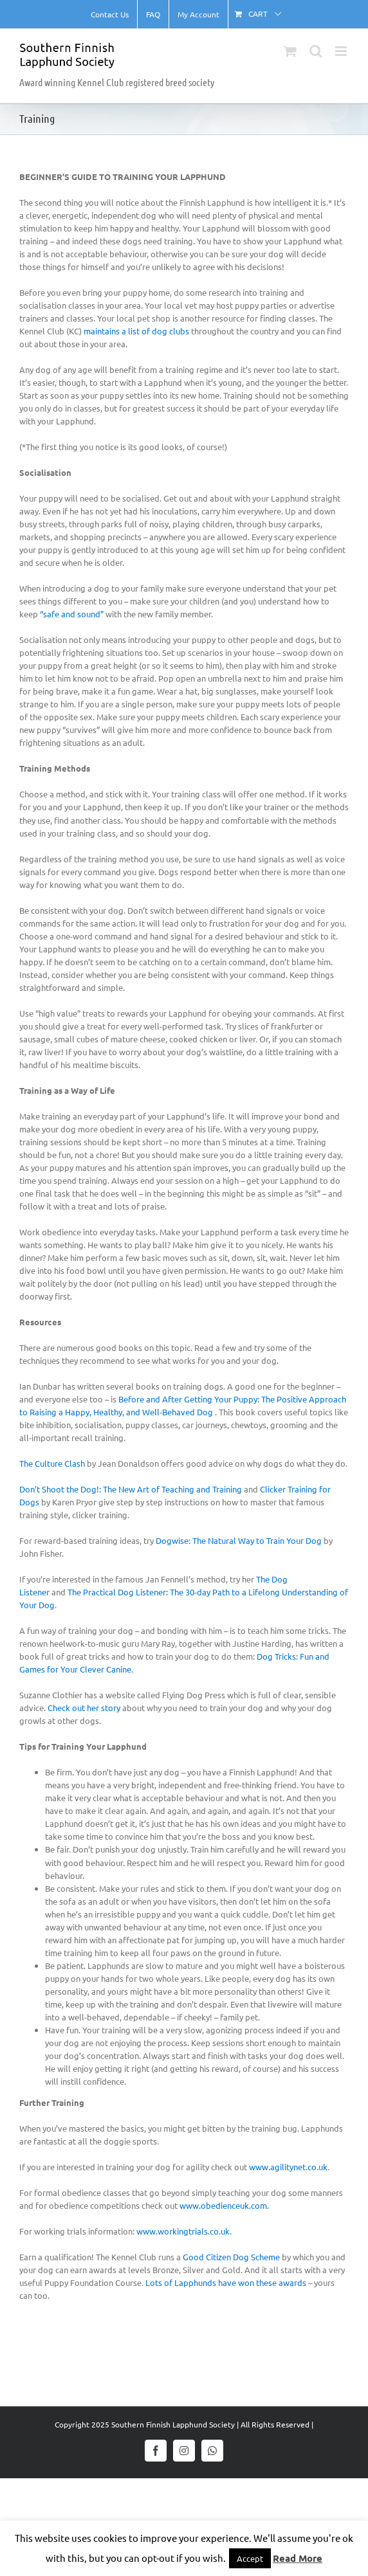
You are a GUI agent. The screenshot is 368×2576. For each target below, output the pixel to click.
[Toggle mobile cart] (290, 51)
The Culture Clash (52, 1463)
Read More (297, 2558)
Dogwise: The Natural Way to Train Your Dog (239, 1540)
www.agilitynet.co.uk (288, 2166)
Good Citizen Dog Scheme (231, 2256)
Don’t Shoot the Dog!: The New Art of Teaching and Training (130, 1488)
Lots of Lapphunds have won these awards (225, 2282)
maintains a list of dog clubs (136, 330)
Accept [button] (250, 2558)
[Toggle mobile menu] (342, 51)
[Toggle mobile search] (315, 51)
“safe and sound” (73, 613)
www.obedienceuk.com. (224, 2205)
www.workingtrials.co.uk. (184, 2231)
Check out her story (84, 1707)
